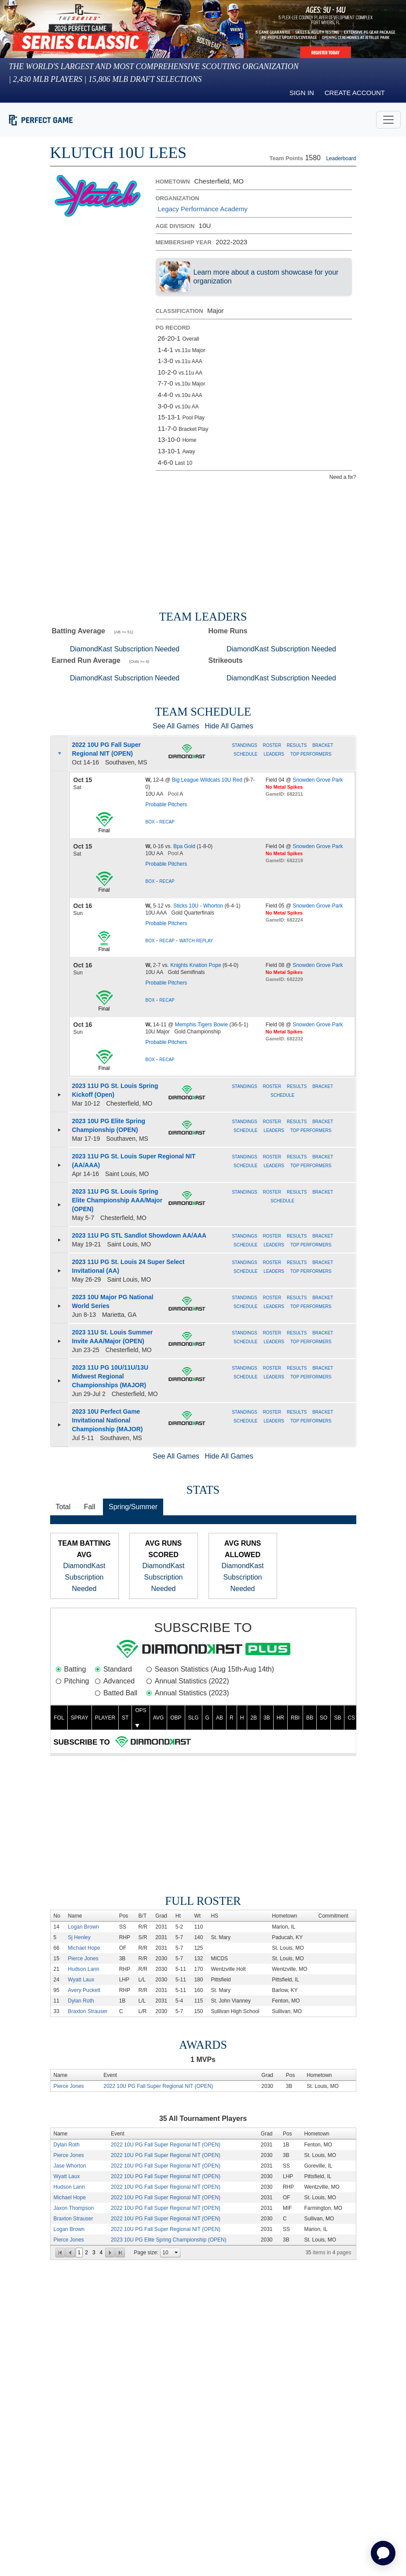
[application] (383, 2553)
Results (297, 745)
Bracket (322, 745)
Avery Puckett (84, 1990)
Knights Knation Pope (195, 965)
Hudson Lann (83, 1969)
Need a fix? (342, 477)
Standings (245, 745)
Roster (272, 745)
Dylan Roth (81, 2001)
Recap (166, 821)
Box (150, 821)
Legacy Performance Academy (203, 209)
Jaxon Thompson (74, 2208)
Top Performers (311, 754)
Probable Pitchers (166, 804)
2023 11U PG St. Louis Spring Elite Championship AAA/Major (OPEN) (117, 1200)
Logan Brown (83, 1927)
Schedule (245, 754)
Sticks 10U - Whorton (198, 906)
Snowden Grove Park (318, 780)
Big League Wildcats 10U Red (207, 780)
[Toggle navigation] (388, 120)
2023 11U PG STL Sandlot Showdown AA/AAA (139, 1235)
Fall (89, 1506)
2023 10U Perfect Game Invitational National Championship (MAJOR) (107, 1420)
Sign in (301, 92)
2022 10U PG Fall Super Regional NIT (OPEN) (158, 2086)
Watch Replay (196, 940)
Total (63, 1506)
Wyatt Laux (81, 1980)
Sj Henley (79, 1937)
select (176, 2252)
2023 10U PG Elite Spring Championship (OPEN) (169, 2240)
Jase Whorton (70, 2166)
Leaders (273, 754)
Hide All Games (229, 726)
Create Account (355, 92)
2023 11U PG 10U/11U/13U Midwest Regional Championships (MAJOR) (110, 1376)
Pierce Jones (83, 1958)
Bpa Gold (184, 846)
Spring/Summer (133, 1506)
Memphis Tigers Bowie (201, 1025)
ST (125, 1718)
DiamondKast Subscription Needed (124, 649)
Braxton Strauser (87, 2011)
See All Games (176, 726)
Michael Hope (84, 1948)
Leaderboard (341, 158)
